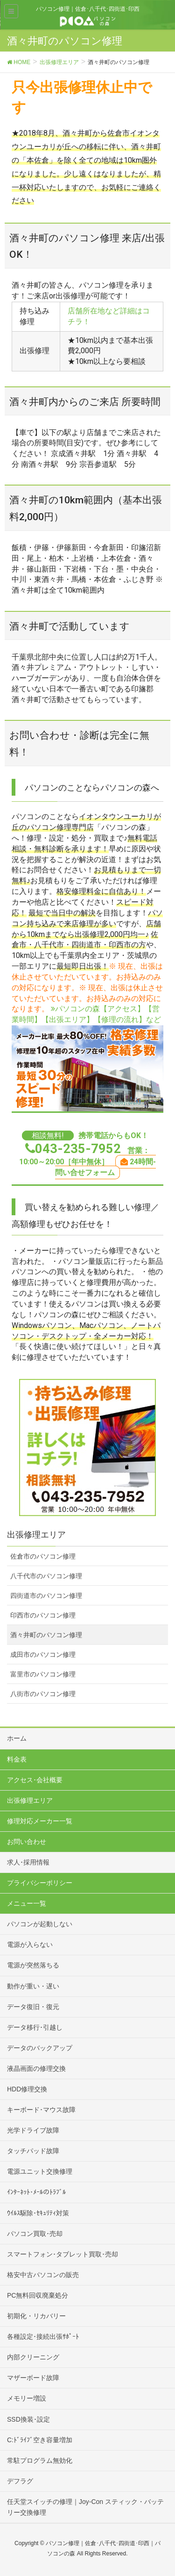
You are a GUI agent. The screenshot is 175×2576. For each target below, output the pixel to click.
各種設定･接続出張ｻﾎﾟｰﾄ (43, 2336)
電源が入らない (30, 1944)
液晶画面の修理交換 (36, 2068)
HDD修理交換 (27, 2089)
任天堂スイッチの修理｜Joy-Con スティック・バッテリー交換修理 (85, 2507)
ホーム (17, 1738)
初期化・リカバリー (36, 2316)
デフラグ (20, 2481)
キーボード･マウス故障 (41, 2109)
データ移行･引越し (35, 2027)
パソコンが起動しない (39, 1924)
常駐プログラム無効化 (39, 2460)
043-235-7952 (78, 1148)
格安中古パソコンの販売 (43, 2274)
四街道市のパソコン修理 (46, 1595)
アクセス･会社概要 (35, 1780)
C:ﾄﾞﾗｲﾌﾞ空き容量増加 (39, 2440)
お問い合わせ (26, 1841)
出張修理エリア (30, 1800)
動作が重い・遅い (33, 1986)
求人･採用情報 (28, 1862)
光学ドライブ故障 (33, 2130)
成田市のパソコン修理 (43, 1654)
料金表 (17, 1759)
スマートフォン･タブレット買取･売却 (62, 2254)
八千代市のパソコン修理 (46, 1576)
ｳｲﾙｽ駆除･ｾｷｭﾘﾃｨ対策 (38, 2213)
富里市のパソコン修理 (43, 1674)
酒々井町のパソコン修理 (46, 1635)
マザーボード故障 (33, 2377)
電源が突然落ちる (33, 1965)
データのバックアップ (39, 2048)
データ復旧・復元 (33, 2006)
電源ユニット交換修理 (39, 2171)
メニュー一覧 (26, 1903)
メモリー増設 (26, 2398)
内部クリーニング (33, 2357)
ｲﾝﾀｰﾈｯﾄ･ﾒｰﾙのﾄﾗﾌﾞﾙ (36, 2192)
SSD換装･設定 (28, 2419)
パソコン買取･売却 (35, 2233)
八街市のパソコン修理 (43, 1694)
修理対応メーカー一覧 (39, 1821)
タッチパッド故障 (33, 2151)
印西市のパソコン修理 (43, 1615)
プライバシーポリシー (39, 1883)
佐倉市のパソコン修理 (43, 1556)
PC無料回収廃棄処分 (37, 2295)
